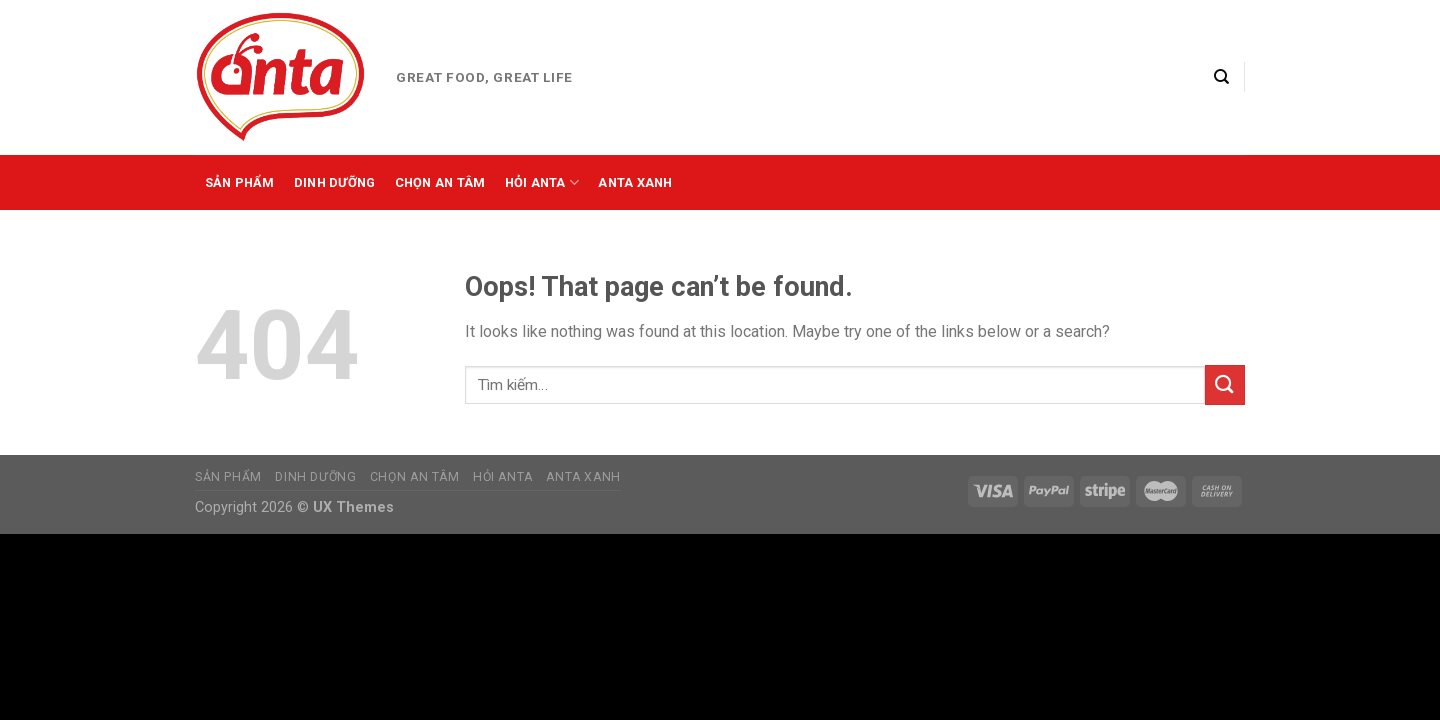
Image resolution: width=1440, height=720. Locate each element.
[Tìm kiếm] (1221, 77)
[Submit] (1225, 384)
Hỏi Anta (542, 182)
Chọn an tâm (440, 182)
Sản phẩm (240, 182)
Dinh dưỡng (335, 182)
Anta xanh (635, 182)
